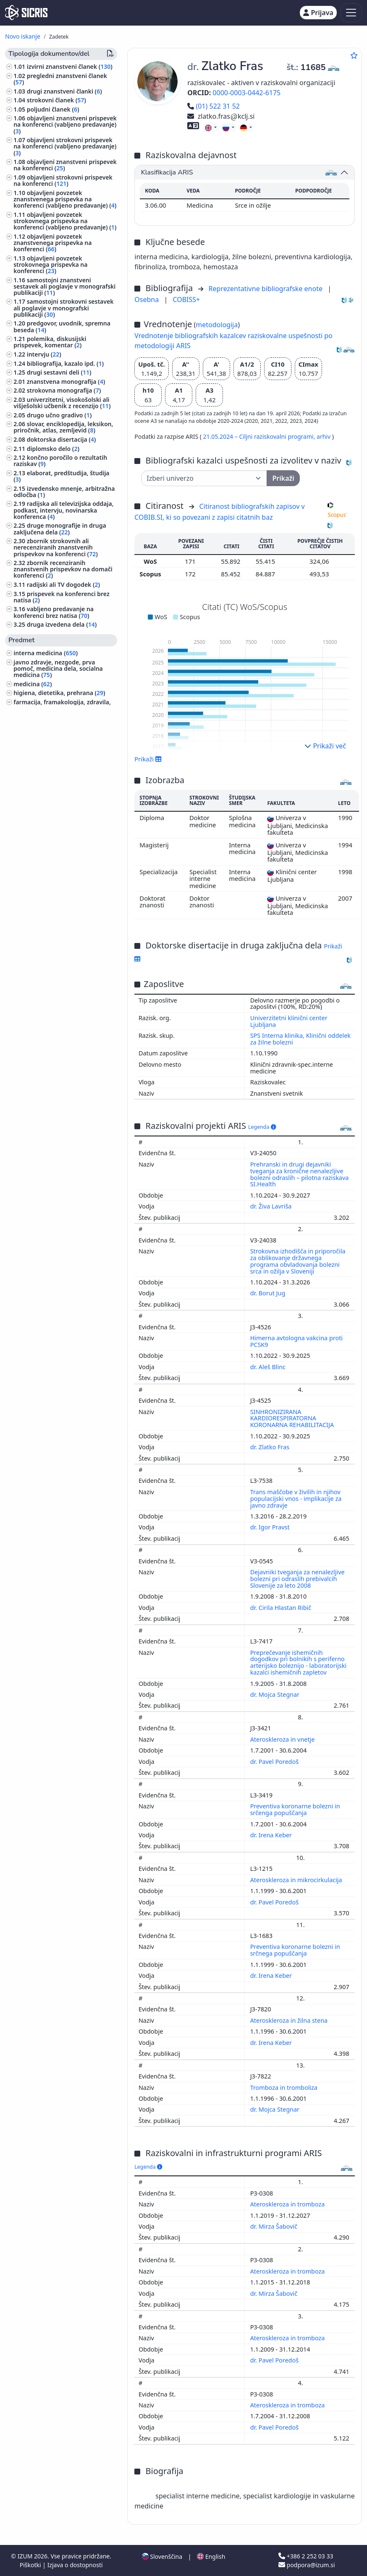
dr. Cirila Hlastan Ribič (281, 1608)
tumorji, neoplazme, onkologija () (62, 879)
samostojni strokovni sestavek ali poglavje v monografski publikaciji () (63, 307)
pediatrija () (31, 760)
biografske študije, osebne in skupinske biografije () (54, 938)
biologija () (30, 800)
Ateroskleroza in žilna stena (289, 2020)
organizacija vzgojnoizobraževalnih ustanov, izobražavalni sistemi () (63, 1055)
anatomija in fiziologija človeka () (61, 809)
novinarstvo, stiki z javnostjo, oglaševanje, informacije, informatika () (55, 1009)
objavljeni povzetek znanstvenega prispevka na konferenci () (52, 242)
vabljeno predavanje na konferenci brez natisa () (53, 612)
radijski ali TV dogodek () (63, 585)
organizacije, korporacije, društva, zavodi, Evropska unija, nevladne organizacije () (61, 987)
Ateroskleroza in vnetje (283, 1739)
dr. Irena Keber (272, 1835)
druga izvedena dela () (62, 624)
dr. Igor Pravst (270, 1527)
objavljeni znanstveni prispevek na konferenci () (65, 165)
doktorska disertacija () (61, 439)
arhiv (324, 436)
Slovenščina (162, 2556)
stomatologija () (39, 736)
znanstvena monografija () (66, 381)
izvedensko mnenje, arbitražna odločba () (64, 491)
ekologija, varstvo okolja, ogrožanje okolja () (64, 1070)
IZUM (26, 2556)
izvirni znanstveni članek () (70, 66)
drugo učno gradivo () (59, 415)
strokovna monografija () (64, 390)
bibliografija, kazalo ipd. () (65, 363)
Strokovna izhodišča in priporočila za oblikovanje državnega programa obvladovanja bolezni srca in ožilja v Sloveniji (298, 1261)
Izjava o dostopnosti (75, 2565)
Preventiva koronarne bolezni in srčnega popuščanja (295, 1950)
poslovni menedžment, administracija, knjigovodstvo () (59, 772)
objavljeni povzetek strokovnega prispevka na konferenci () (50, 264)
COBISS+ (186, 299)
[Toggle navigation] (351, 12)
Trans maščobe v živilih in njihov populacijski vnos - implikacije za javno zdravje (296, 1498)
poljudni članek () (53, 109)
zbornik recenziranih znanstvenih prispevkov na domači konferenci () (62, 569)
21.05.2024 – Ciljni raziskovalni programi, (260, 436)
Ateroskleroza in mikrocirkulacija (297, 1880)
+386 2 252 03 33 (305, 2556)
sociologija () (32, 1034)
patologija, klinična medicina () (60, 726)
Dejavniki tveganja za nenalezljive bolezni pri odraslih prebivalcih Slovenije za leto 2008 (297, 1578)
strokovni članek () (56, 100)
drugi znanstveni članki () (64, 91)
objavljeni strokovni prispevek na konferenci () (63, 180)
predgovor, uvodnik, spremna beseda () (61, 326)
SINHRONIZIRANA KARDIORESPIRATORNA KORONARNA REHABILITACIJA (293, 1418)
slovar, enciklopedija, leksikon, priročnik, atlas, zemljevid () (63, 427)
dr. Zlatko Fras (270, 1447)
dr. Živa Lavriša (271, 1206)
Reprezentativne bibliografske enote (267, 288)
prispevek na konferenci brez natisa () (61, 597)
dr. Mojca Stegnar (275, 1694)
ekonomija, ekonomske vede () (58, 1043)
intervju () (44, 354)
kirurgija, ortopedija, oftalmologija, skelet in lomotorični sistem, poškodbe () (63, 895)
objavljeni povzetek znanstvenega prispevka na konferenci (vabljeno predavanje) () (64, 199)
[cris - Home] (26, 12)
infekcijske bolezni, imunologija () (62, 818)
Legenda (262, 1126)
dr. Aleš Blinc (268, 1367)
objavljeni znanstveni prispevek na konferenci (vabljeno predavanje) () (65, 124)
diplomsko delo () (53, 449)
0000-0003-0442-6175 (246, 92)
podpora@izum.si (306, 2565)
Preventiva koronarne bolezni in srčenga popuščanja (295, 1809)
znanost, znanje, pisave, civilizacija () (62, 953)
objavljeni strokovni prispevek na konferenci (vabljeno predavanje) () (64, 146)
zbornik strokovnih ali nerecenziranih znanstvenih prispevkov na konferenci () (55, 547)
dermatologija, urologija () (52, 1083)
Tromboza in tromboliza (284, 2088)
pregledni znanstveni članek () (60, 79)
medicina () (32, 684)
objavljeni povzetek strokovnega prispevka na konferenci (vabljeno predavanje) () (64, 221)
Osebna (147, 299)
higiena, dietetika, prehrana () (59, 693)
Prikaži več (325, 745)
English (211, 2556)
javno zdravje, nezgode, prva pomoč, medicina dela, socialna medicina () (58, 668)
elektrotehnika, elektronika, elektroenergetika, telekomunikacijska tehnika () (57, 1107)
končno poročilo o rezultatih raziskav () (60, 460)
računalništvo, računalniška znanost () (64, 923)
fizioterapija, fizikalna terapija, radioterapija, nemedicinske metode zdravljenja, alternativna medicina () (65, 861)
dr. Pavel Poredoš (275, 1762)
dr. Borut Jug (268, 1293)
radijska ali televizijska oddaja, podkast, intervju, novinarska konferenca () (63, 510)
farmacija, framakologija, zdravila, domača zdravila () (62, 705)
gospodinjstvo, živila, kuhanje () (60, 910)
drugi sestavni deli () (59, 372)
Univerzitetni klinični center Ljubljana (289, 1021)
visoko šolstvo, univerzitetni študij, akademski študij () (63, 787)
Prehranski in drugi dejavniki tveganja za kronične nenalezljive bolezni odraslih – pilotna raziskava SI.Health (299, 1174)
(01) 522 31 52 (213, 106)
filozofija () (30, 1025)
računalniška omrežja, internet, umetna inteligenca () (58, 969)
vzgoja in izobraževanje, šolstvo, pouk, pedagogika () (59, 839)
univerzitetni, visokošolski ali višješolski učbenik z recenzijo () (61, 403)
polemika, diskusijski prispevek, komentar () (49, 342)
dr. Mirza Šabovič (274, 2226)
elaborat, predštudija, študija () (61, 476)
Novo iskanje (22, 36)
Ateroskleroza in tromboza (288, 2204)
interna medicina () (45, 653)
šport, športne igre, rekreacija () (61, 717)
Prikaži (148, 759)
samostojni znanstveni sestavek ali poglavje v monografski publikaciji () (64, 286)
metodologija (217, 324)
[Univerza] (204, 478)
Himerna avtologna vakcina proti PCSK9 (296, 1341)
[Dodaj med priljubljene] (354, 55)
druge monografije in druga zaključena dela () (59, 528)
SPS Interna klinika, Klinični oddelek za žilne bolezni (300, 1038)
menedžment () (36, 827)
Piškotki (31, 2565)
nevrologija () (33, 1092)
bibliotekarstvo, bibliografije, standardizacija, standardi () (54, 747)
